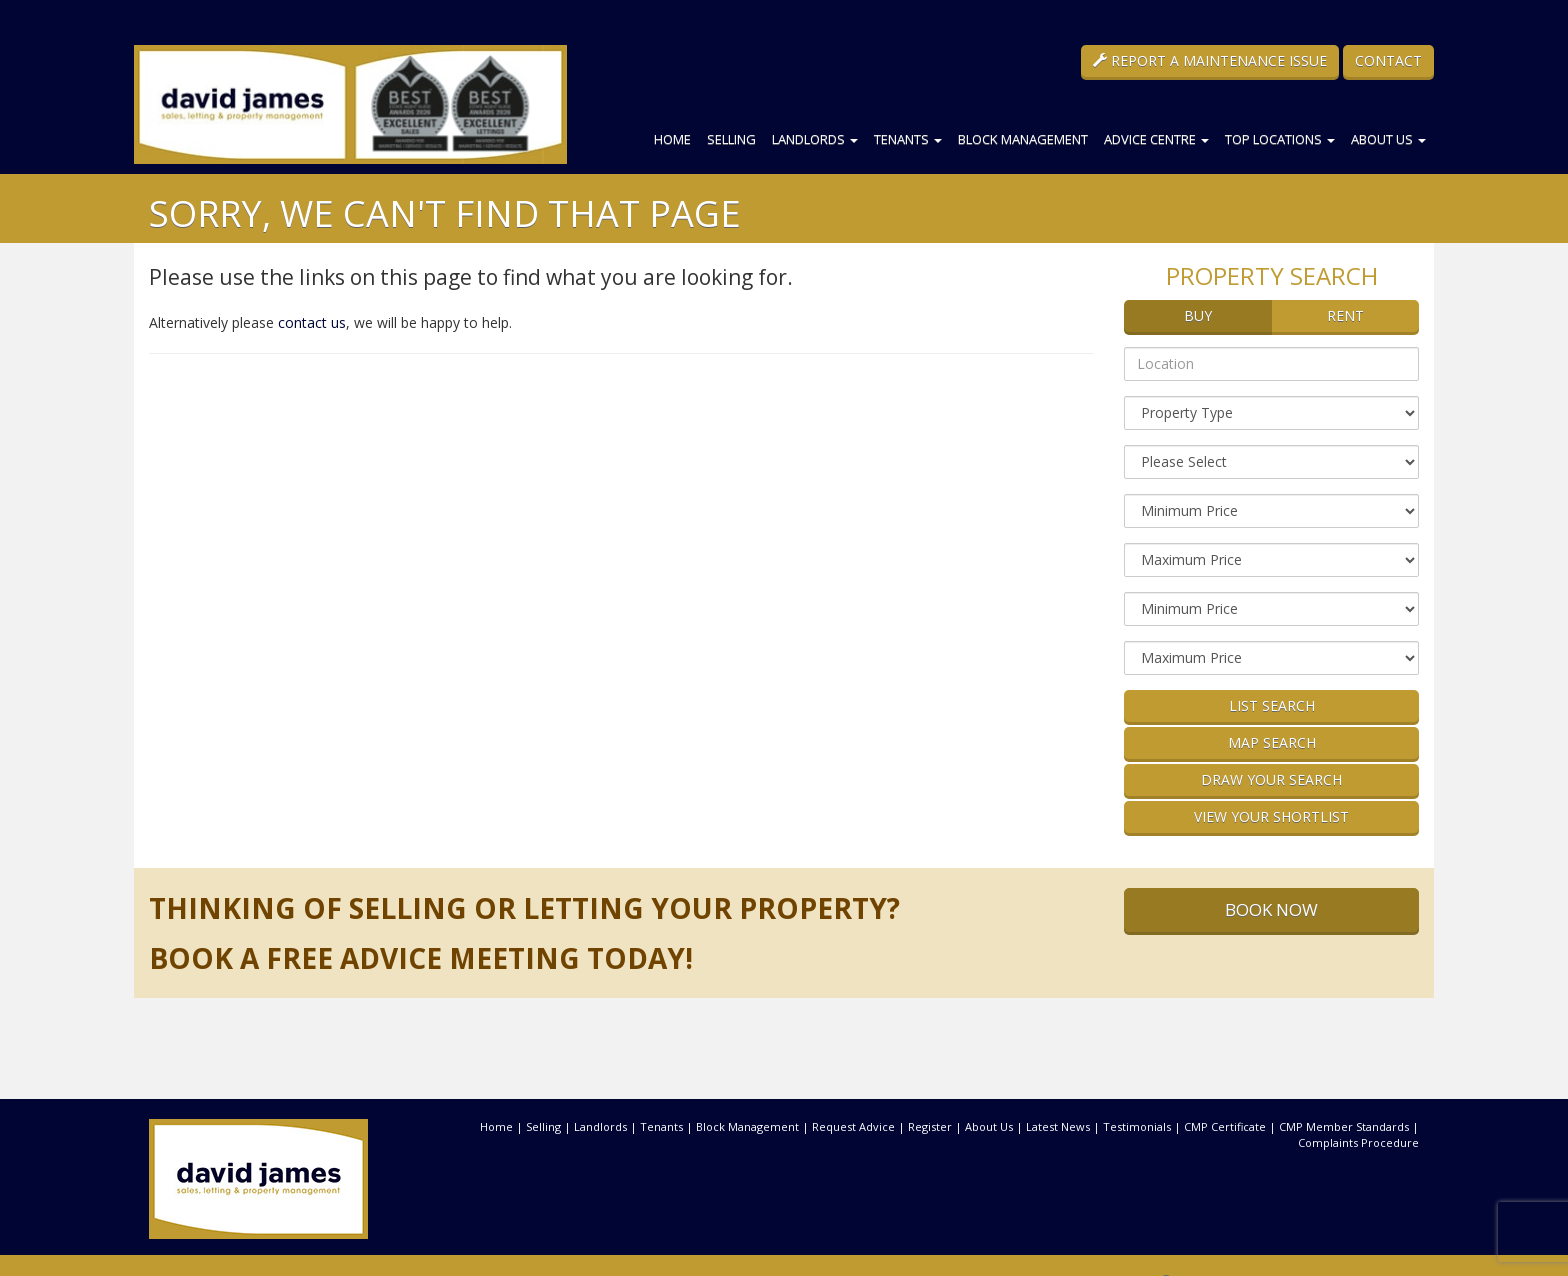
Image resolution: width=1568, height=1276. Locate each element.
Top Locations (1280, 139)
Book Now (1271, 909)
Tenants (908, 139)
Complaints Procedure (1358, 1142)
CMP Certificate (1225, 1126)
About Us (1388, 139)
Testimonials (1137, 1126)
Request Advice (853, 1126)
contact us (312, 322)
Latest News (1058, 1126)
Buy (1198, 315)
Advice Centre (1156, 139)
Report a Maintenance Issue (1210, 60)
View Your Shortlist (1271, 816)
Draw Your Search (1271, 779)
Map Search (1272, 742)
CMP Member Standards (1344, 1126)
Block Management (1023, 139)
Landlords (815, 139)
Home (672, 139)
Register (930, 1126)
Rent (1345, 315)
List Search (1272, 705)
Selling (731, 139)
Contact (1388, 60)
